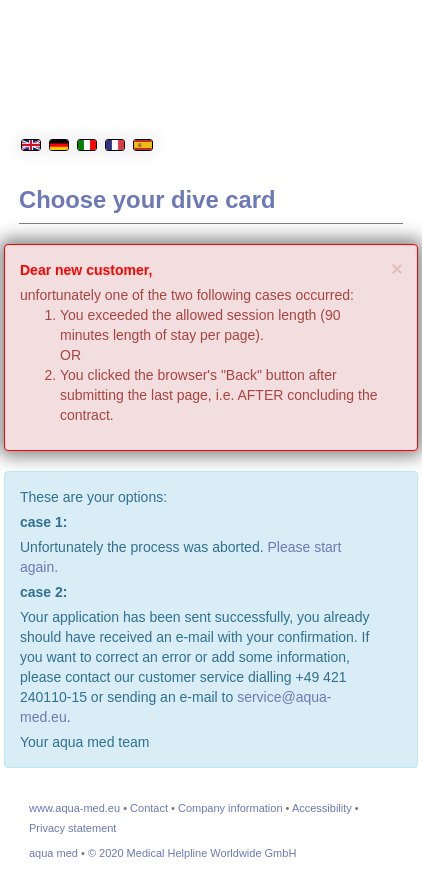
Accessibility (322, 808)
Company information (230, 808)
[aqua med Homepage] (283, 109)
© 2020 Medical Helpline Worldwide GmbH (192, 853)
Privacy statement (72, 828)
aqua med (53, 853)
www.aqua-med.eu (74, 808)
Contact (149, 808)
